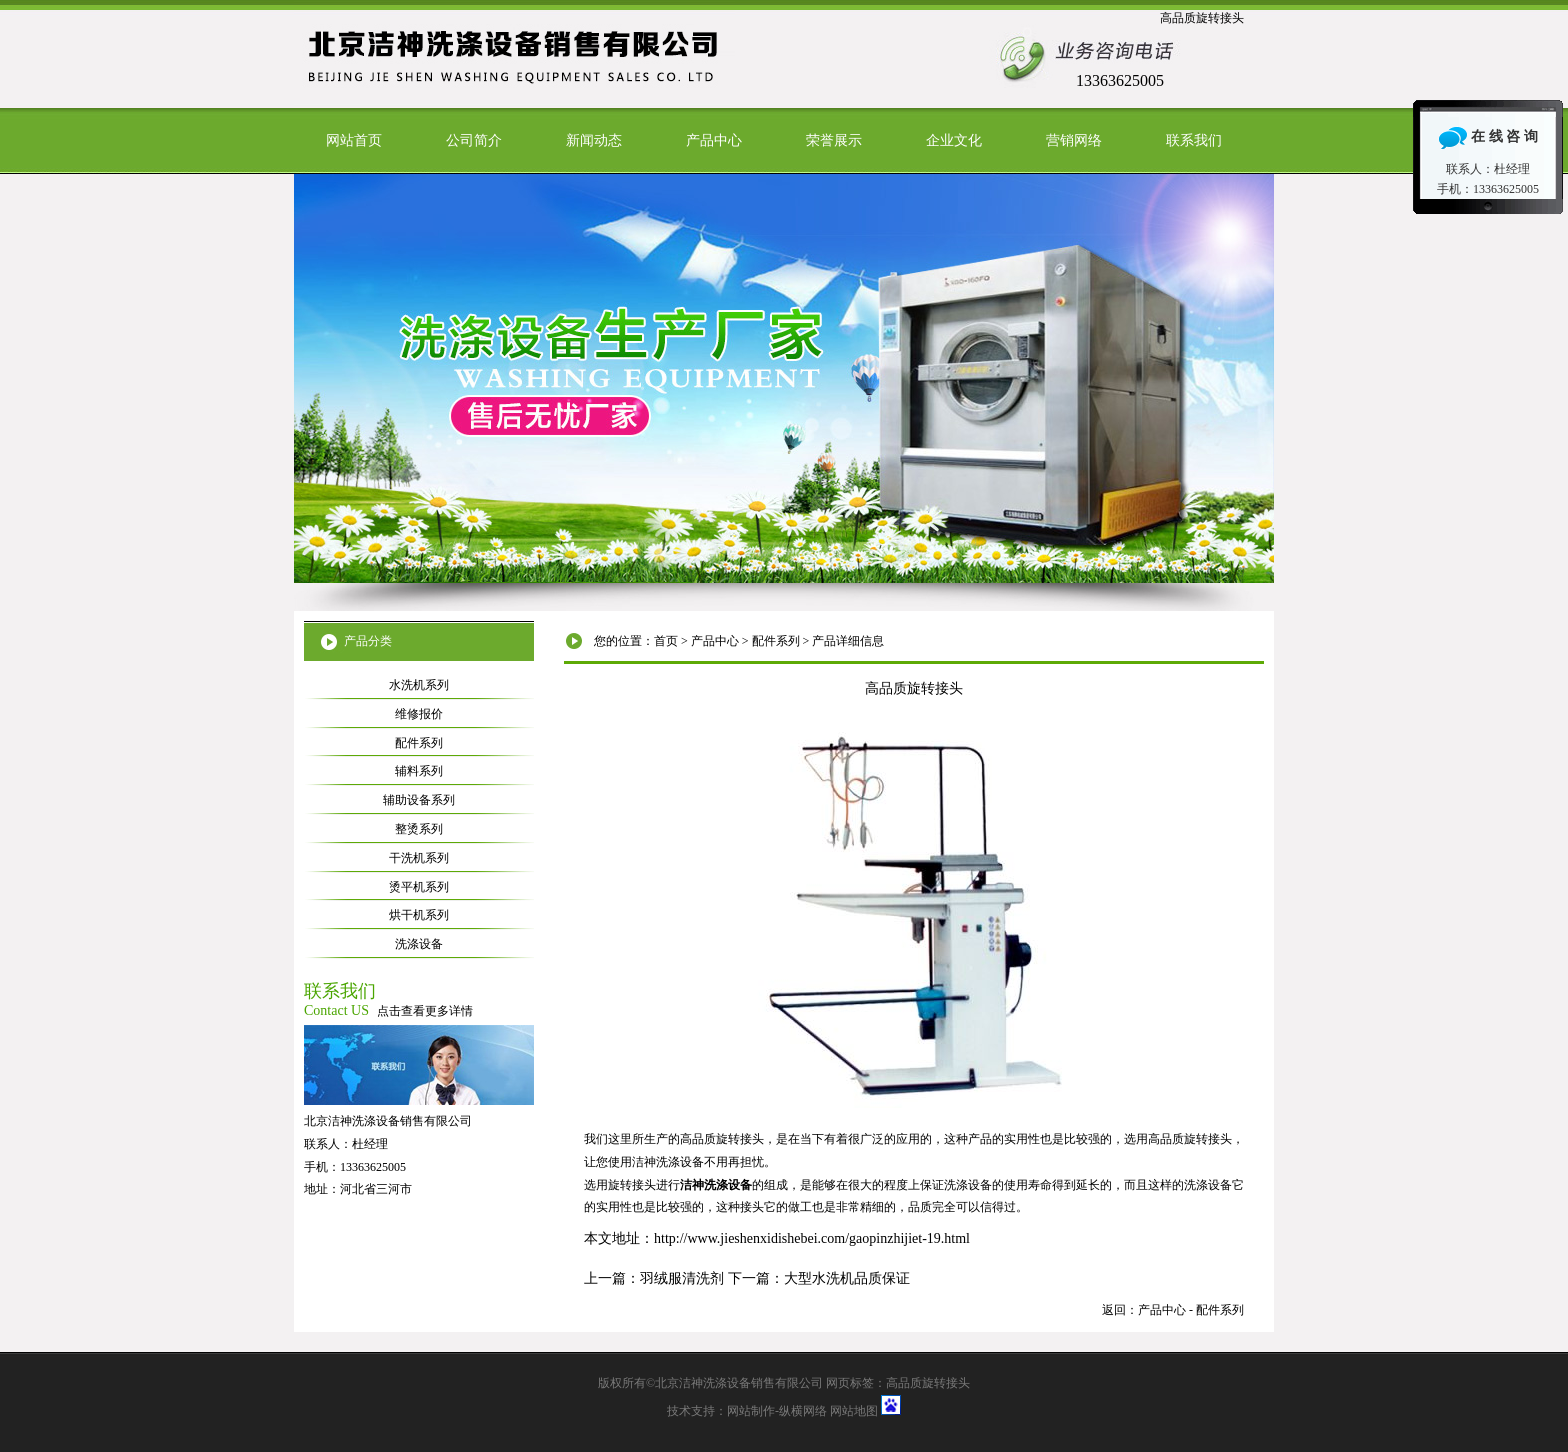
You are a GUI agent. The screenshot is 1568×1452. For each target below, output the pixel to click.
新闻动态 (594, 140)
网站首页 (354, 140)
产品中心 (714, 140)
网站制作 (751, 1411)
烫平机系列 (419, 887)
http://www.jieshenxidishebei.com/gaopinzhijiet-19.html (812, 1238)
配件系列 (776, 641)
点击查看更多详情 (425, 1011)
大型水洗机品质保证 (847, 1278)
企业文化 (954, 140)
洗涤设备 (419, 944)
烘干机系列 (419, 915)
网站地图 (854, 1411)
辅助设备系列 (419, 800)
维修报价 (419, 714)
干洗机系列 (419, 858)
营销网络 (1074, 140)
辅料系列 (419, 771)
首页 (666, 641)
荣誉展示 (834, 140)
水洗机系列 (419, 685)
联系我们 (1194, 140)
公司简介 (474, 140)
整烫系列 (419, 829)
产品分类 (368, 641)
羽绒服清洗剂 (682, 1278)
